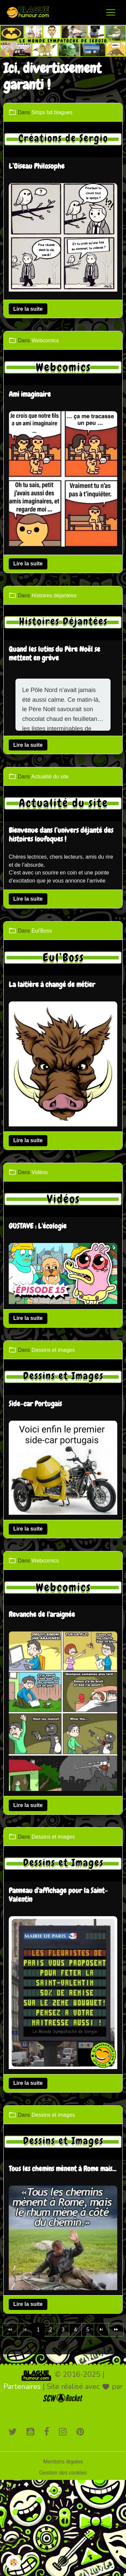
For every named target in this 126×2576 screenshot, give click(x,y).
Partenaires (22, 2386)
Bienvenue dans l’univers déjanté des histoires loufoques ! (61, 835)
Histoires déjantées (54, 595)
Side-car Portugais (35, 1404)
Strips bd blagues (52, 112)
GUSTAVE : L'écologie (38, 1226)
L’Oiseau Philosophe (37, 166)
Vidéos (40, 1172)
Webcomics (45, 340)
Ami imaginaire (30, 394)
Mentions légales (63, 2461)
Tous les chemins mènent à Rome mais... (62, 2169)
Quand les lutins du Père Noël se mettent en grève (54, 654)
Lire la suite (28, 309)
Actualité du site (50, 776)
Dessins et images (53, 1350)
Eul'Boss (42, 931)
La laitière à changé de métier (52, 985)
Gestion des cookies (63, 2473)
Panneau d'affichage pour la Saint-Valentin (58, 1895)
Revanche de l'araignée (42, 1615)
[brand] (29, 12)
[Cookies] (13, 2562)
